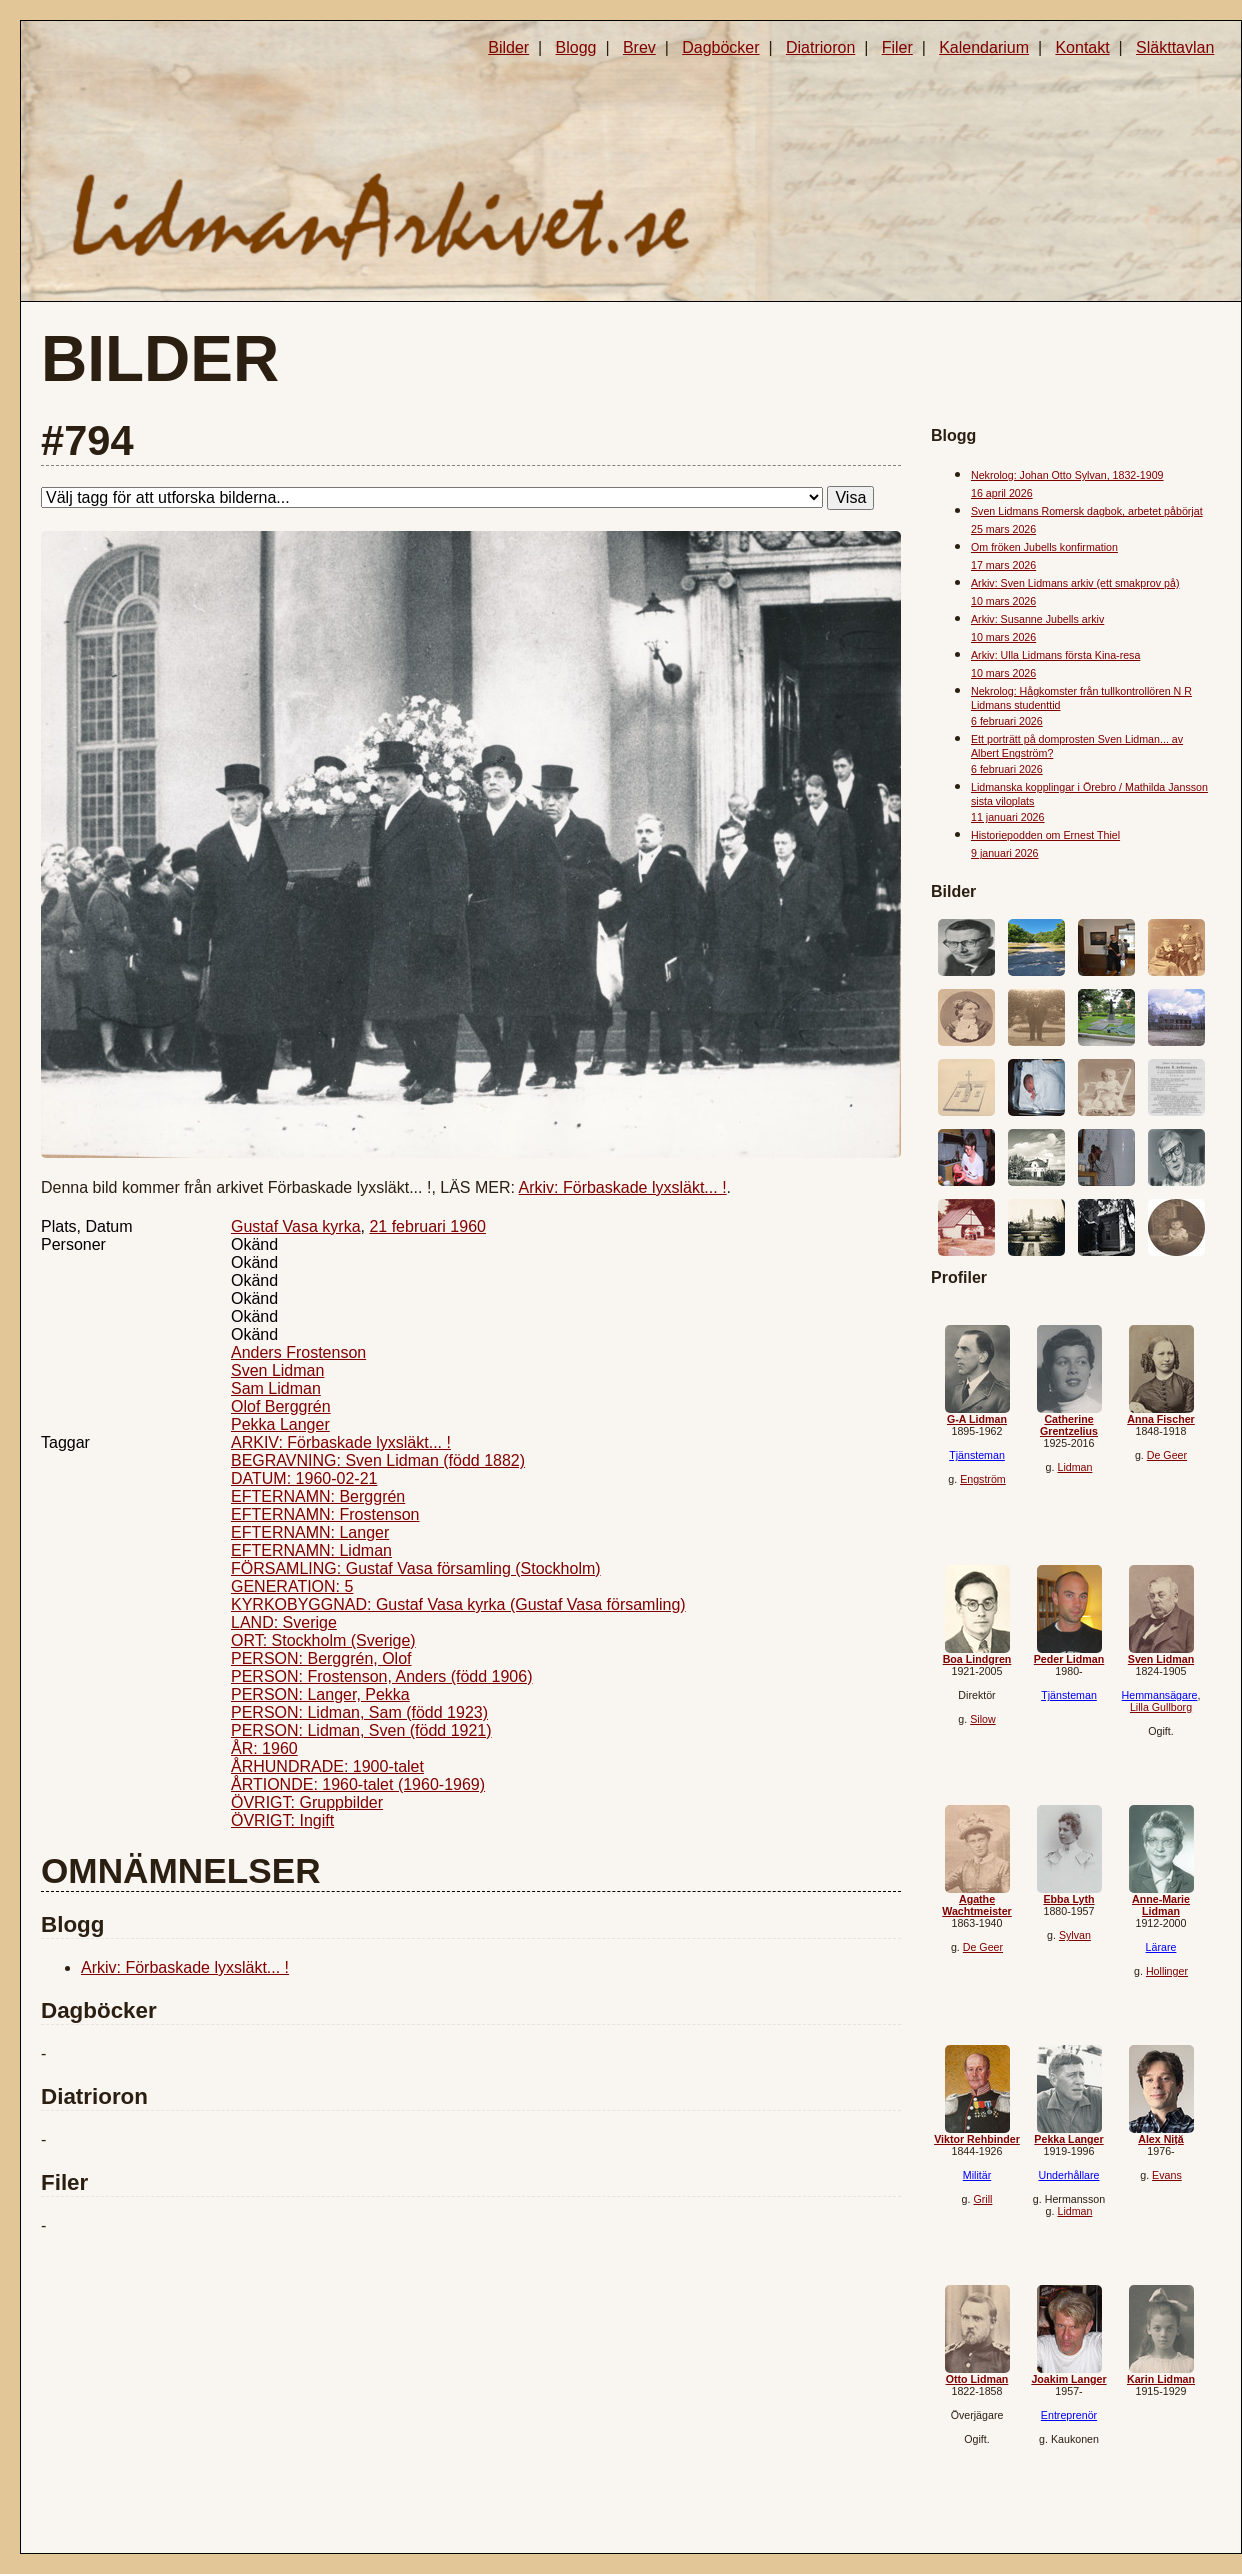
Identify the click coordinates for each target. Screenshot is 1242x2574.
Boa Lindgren (977, 1659)
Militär (977, 2175)
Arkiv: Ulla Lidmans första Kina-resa (1055, 655)
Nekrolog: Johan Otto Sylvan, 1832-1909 (1067, 475)
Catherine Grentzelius (1069, 1425)
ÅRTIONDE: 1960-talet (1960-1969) (358, 1784)
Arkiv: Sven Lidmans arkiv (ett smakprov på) (1075, 583)
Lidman (1074, 1467)
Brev (639, 47)
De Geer (1167, 1455)
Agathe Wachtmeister (976, 1905)
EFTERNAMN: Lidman (311, 1550)
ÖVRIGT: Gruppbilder (307, 1802)
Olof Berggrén (281, 1406)
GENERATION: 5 (292, 1586)
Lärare (1161, 1947)
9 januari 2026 (1005, 853)
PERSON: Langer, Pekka (320, 1694)
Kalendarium (984, 47)
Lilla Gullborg (1161, 1707)
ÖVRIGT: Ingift (282, 1820)
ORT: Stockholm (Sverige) (323, 1640)
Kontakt (1082, 47)
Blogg (576, 47)
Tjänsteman (977, 1455)
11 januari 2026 (1007, 817)
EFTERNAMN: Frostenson (325, 1514)
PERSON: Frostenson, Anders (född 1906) (381, 1676)
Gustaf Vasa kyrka (296, 1226)
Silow (982, 1719)
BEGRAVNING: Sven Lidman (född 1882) (378, 1460)
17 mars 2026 (1003, 565)
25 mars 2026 (1003, 529)
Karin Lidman (1161, 2379)
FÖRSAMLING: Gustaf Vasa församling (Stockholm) (416, 1568)
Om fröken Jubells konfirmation (1044, 547)
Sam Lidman (276, 1388)
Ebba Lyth (1068, 1899)
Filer (897, 47)
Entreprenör (1069, 2415)
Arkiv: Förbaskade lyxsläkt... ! (623, 1187)
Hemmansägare (1160, 1695)
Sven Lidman (277, 1370)
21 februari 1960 (427, 1226)
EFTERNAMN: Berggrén (318, 1496)
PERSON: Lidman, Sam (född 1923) (359, 1712)
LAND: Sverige (284, 1622)
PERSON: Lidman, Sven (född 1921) (361, 1730)
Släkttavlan (1175, 47)
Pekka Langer (280, 1424)
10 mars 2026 (1003, 601)
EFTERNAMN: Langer (310, 1532)
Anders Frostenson (298, 1352)
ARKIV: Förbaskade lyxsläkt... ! (341, 1442)
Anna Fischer (1161, 1419)
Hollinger (1167, 1971)
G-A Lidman (977, 1419)
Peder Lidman (1069, 1659)
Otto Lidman (977, 2379)
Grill (982, 2199)
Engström (983, 1479)
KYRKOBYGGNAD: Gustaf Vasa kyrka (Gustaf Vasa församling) (458, 1604)
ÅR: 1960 (264, 1748)
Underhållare (1068, 2175)
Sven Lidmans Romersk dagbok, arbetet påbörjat (1087, 511)
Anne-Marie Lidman (1161, 1905)
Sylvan (1075, 1935)
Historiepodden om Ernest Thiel (1045, 835)
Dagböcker (720, 47)
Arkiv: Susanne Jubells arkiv (1037, 619)
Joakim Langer (1068, 2379)
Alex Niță (1161, 2139)
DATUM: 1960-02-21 (304, 1478)
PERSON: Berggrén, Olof (321, 1658)
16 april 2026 (1002, 493)
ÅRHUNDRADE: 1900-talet (327, 1766)
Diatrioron (820, 47)
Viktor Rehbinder (977, 2139)
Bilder (508, 47)
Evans (1167, 2175)
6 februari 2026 (1007, 721)
